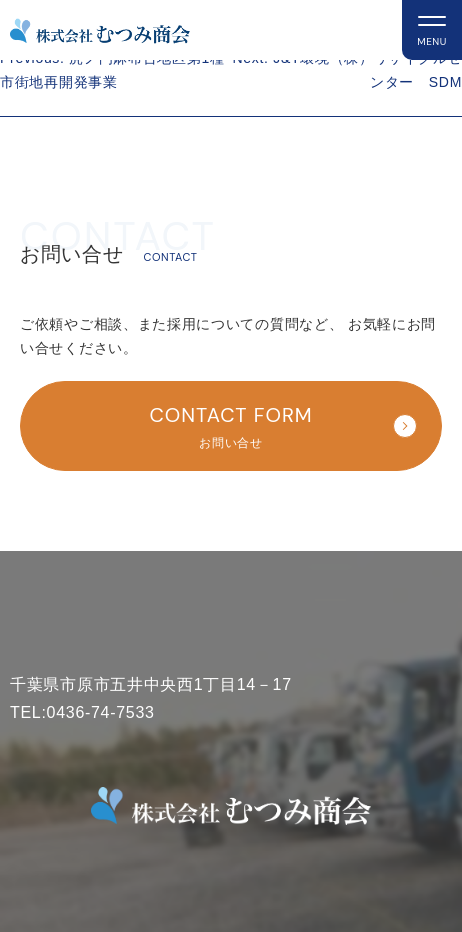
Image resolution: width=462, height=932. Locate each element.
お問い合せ (239, 424)
